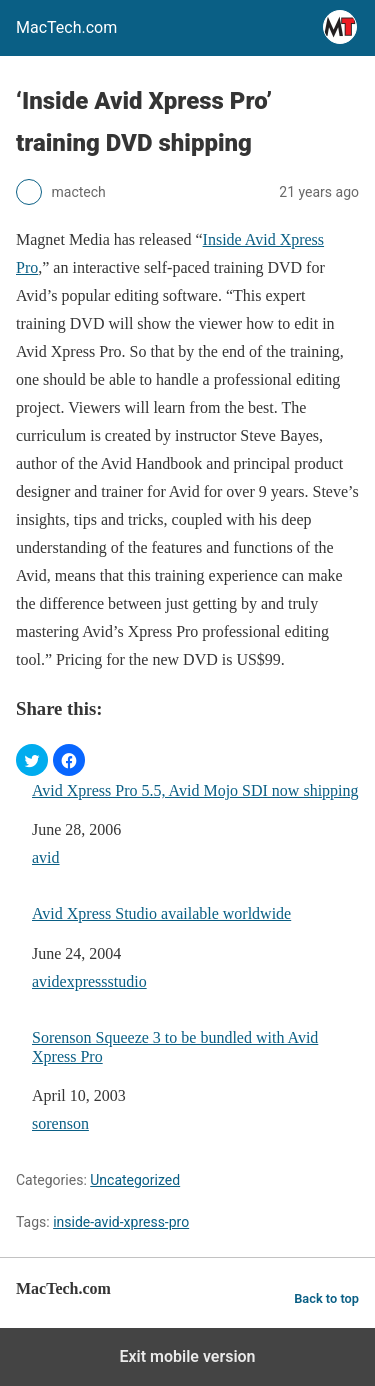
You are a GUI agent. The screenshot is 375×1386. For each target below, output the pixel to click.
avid (46, 857)
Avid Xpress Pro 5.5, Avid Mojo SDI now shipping (195, 790)
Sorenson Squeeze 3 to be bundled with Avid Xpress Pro (175, 1047)
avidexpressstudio (89, 981)
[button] (32, 760)
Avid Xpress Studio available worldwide (161, 913)
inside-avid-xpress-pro (121, 1222)
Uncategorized (135, 1180)
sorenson (60, 1123)
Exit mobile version (187, 1356)
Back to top (326, 1298)
